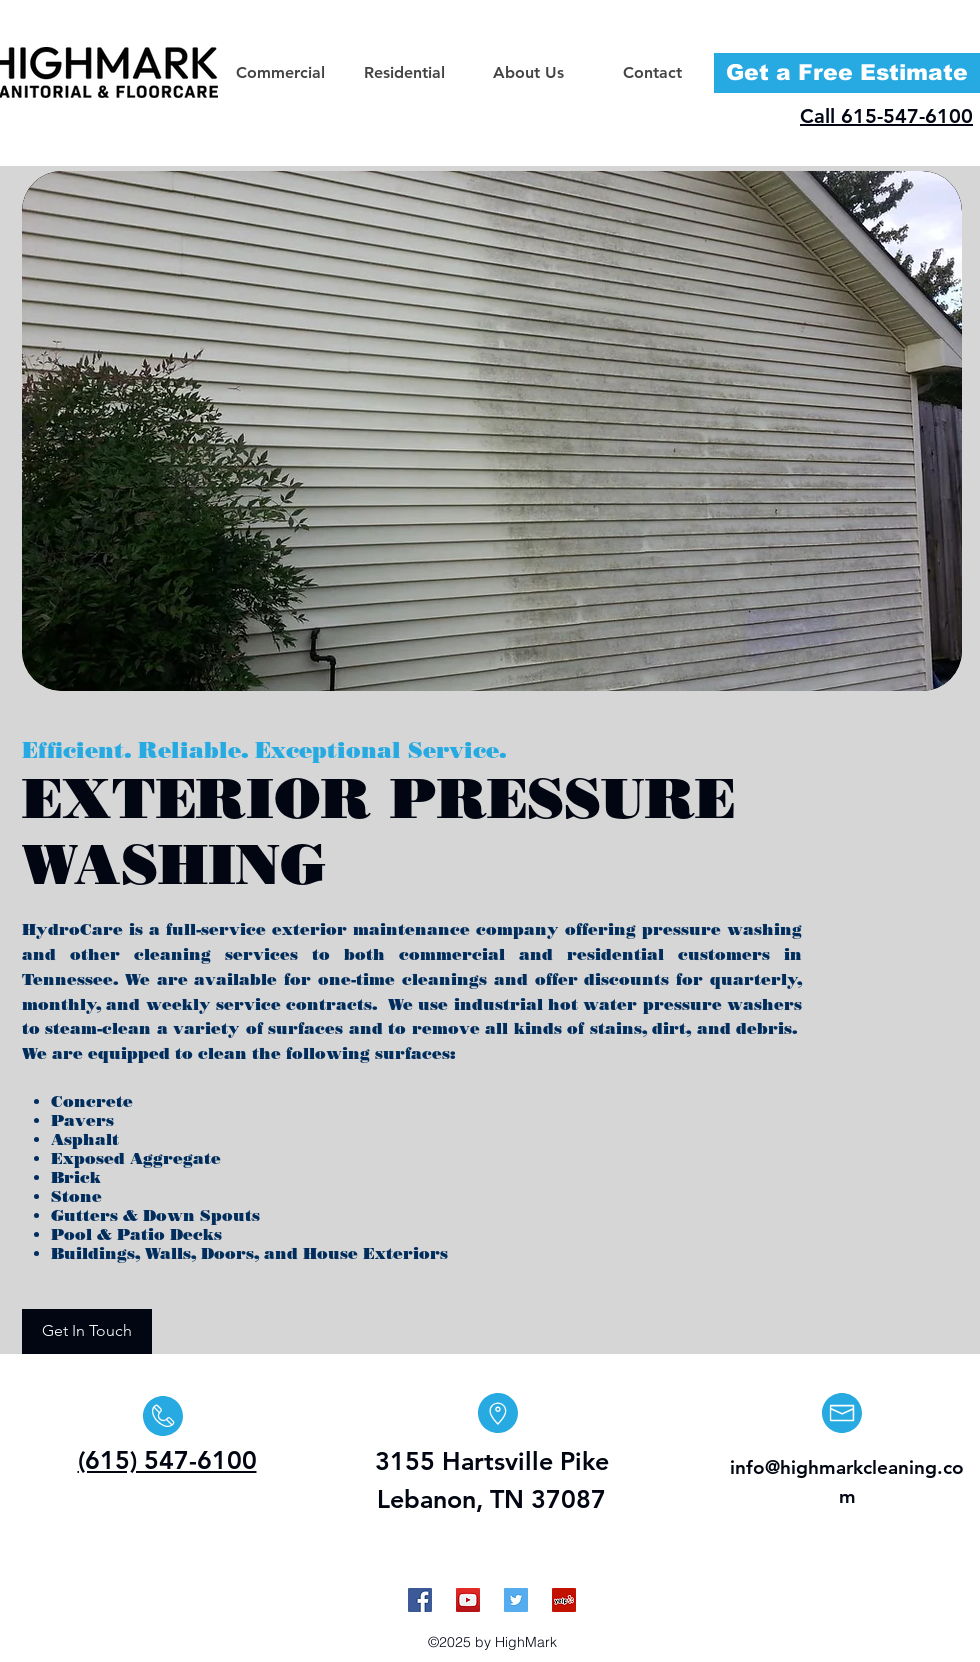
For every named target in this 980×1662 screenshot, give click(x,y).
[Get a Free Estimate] (847, 73)
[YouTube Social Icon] (468, 1600)
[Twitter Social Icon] (516, 1600)
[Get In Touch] (87, 1331)
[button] (280, 73)
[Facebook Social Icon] (420, 1600)
